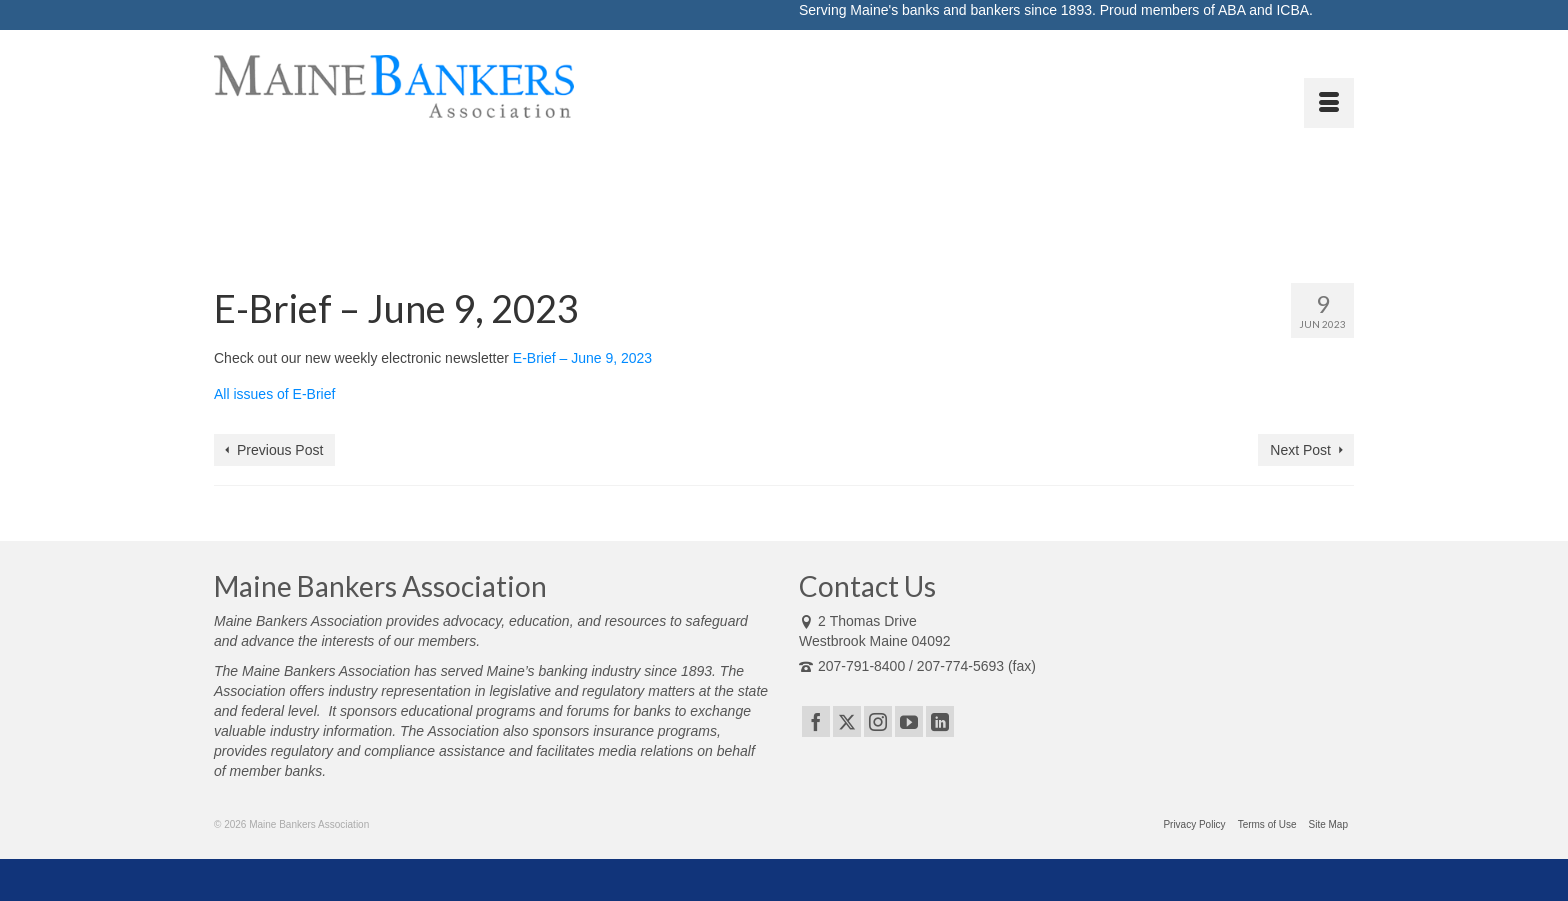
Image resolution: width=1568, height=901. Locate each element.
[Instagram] (878, 721)
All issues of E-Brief (274, 394)
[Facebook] (816, 721)
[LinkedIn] (940, 721)
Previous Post (280, 450)
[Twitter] (847, 721)
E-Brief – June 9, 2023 (582, 358)
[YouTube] (909, 721)
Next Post (1300, 450)
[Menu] (1329, 103)
